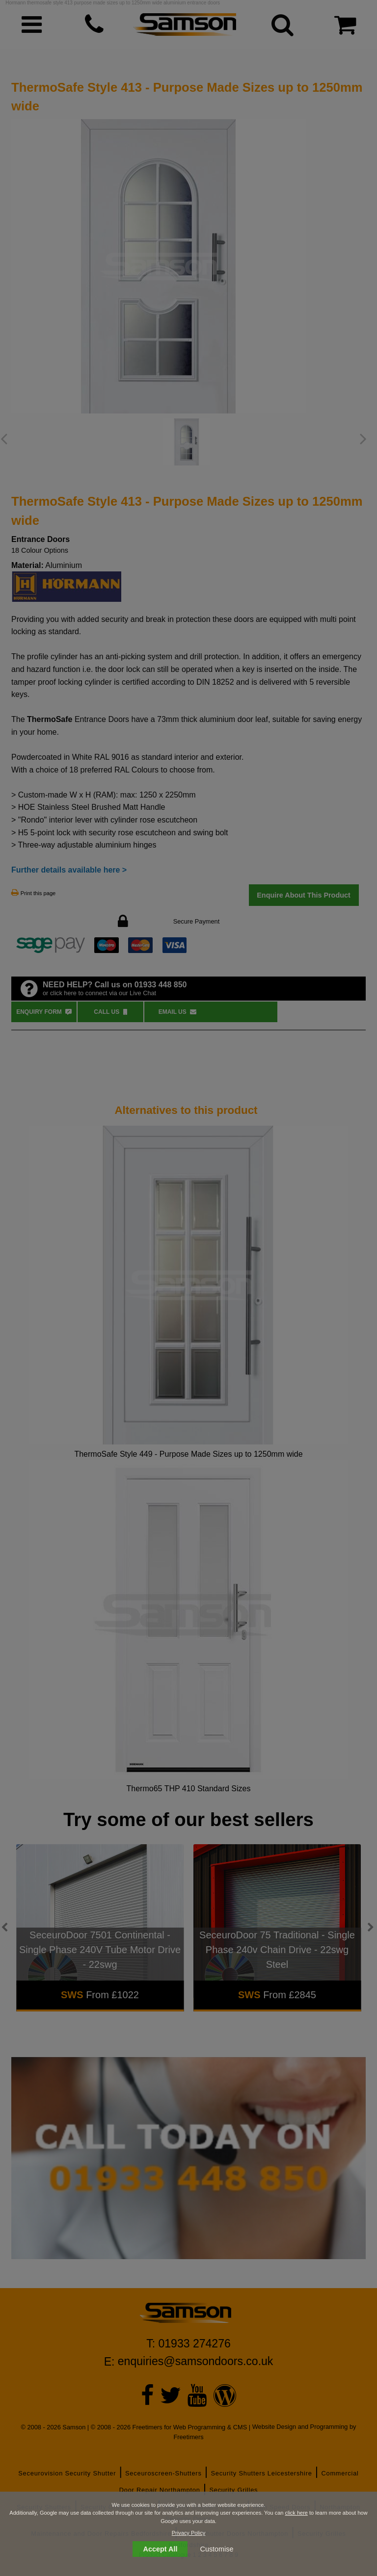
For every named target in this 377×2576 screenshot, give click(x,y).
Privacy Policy (188, 2533)
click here (296, 2513)
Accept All (160, 2549)
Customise (217, 2549)
